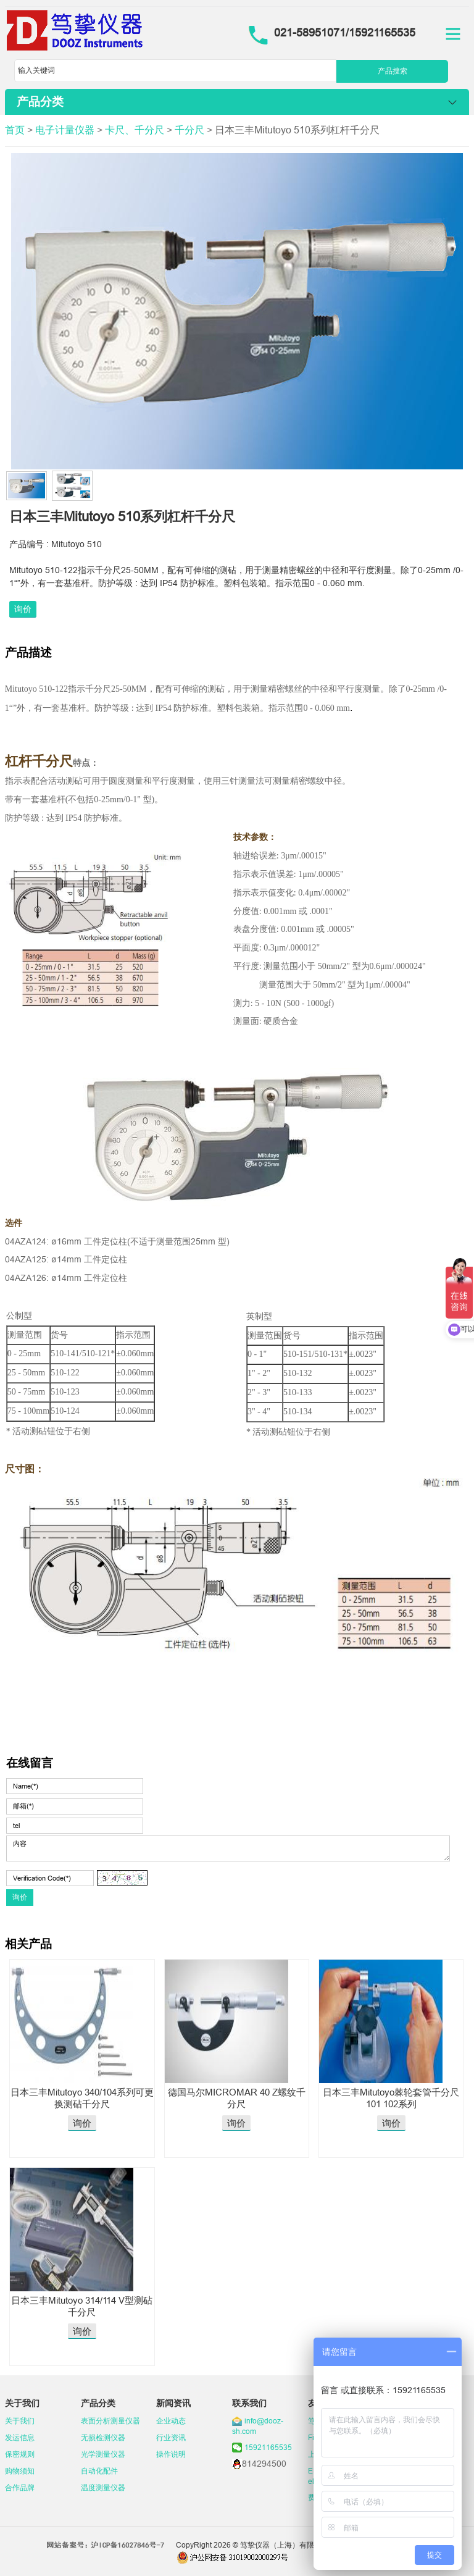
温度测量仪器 (103, 2487)
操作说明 (171, 2454)
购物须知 (20, 2470)
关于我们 (20, 2420)
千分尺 (189, 129)
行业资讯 (171, 2437)
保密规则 (20, 2454)
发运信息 (20, 2437)
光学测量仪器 (103, 2454)
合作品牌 (20, 2487)
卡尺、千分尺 (134, 129)
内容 (228, 1848)
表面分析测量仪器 (110, 2420)
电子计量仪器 (64, 129)
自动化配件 (99, 2470)
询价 (22, 609)
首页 (15, 129)
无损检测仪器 (103, 2437)
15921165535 (268, 2447)
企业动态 (171, 2420)
